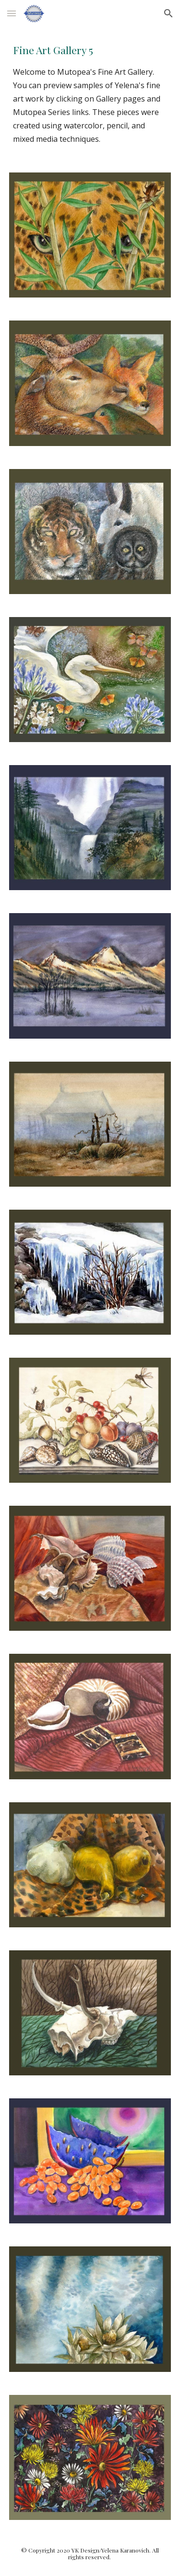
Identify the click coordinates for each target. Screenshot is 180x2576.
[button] (11, 13)
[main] (90, 93)
